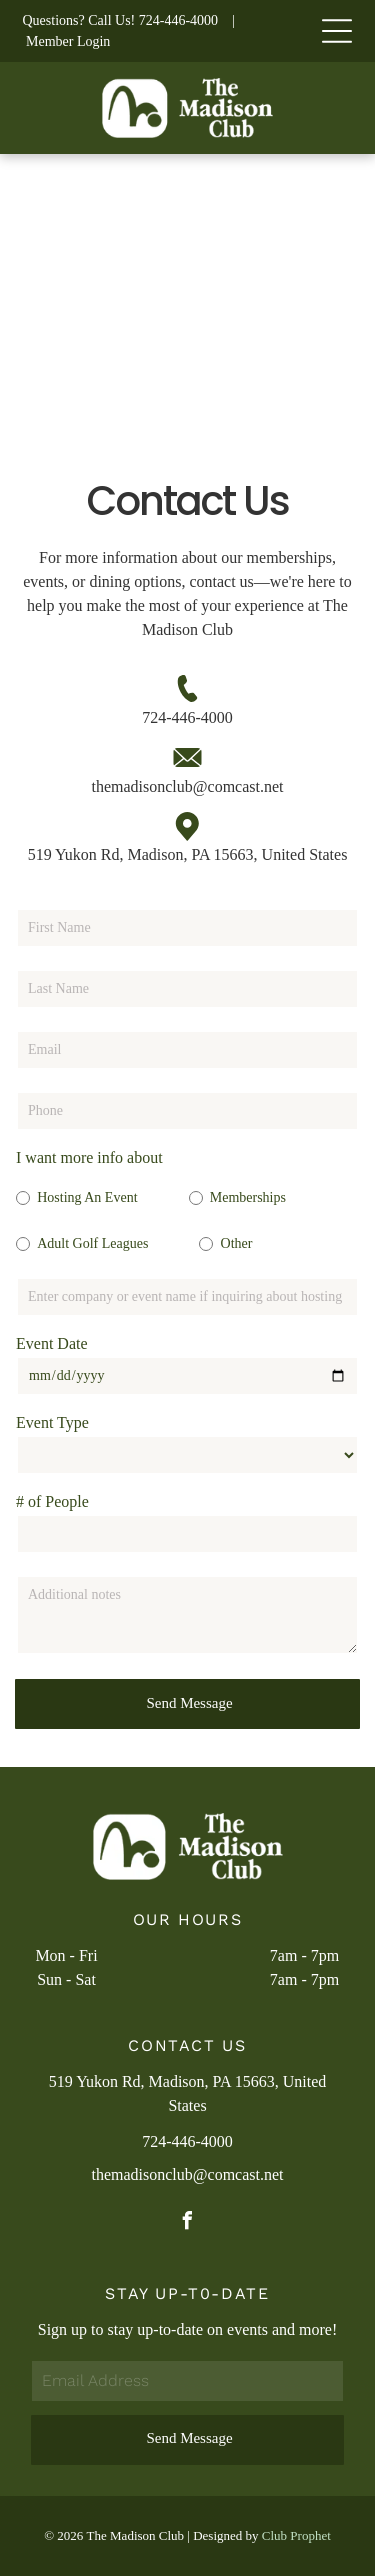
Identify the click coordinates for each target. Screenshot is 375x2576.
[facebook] (188, 2223)
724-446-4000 (178, 20)
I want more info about (89, 1157)
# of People (52, 1501)
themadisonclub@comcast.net (187, 786)
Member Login (68, 41)
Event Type (52, 1422)
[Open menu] (337, 31)
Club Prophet (296, 2535)
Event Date (52, 1343)
